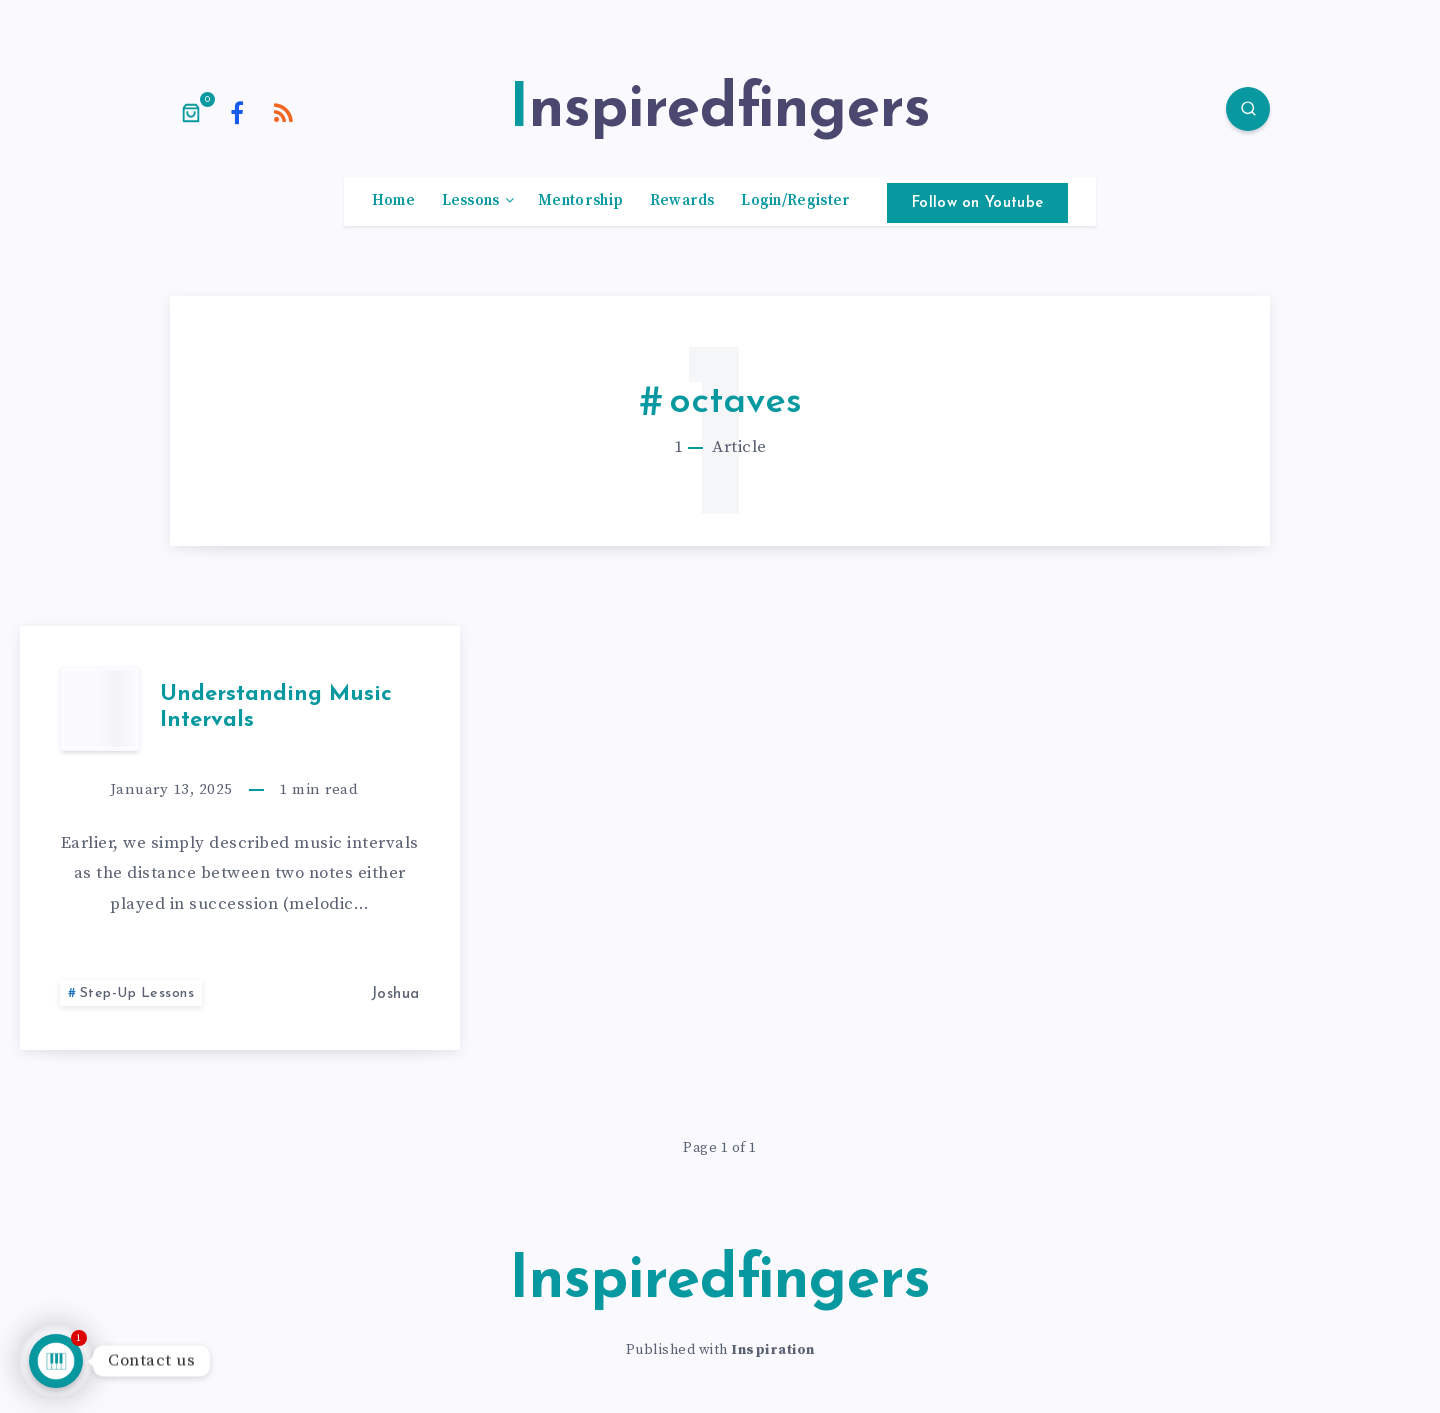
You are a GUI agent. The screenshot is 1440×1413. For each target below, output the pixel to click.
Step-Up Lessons (137, 993)
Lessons (471, 201)
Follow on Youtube (977, 203)
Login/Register (795, 201)
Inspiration (773, 1350)
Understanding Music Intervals (276, 707)
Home (393, 201)
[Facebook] (238, 112)
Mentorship (580, 201)
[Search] (1248, 109)
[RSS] (284, 112)
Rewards (682, 201)
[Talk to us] (56, 1361)
